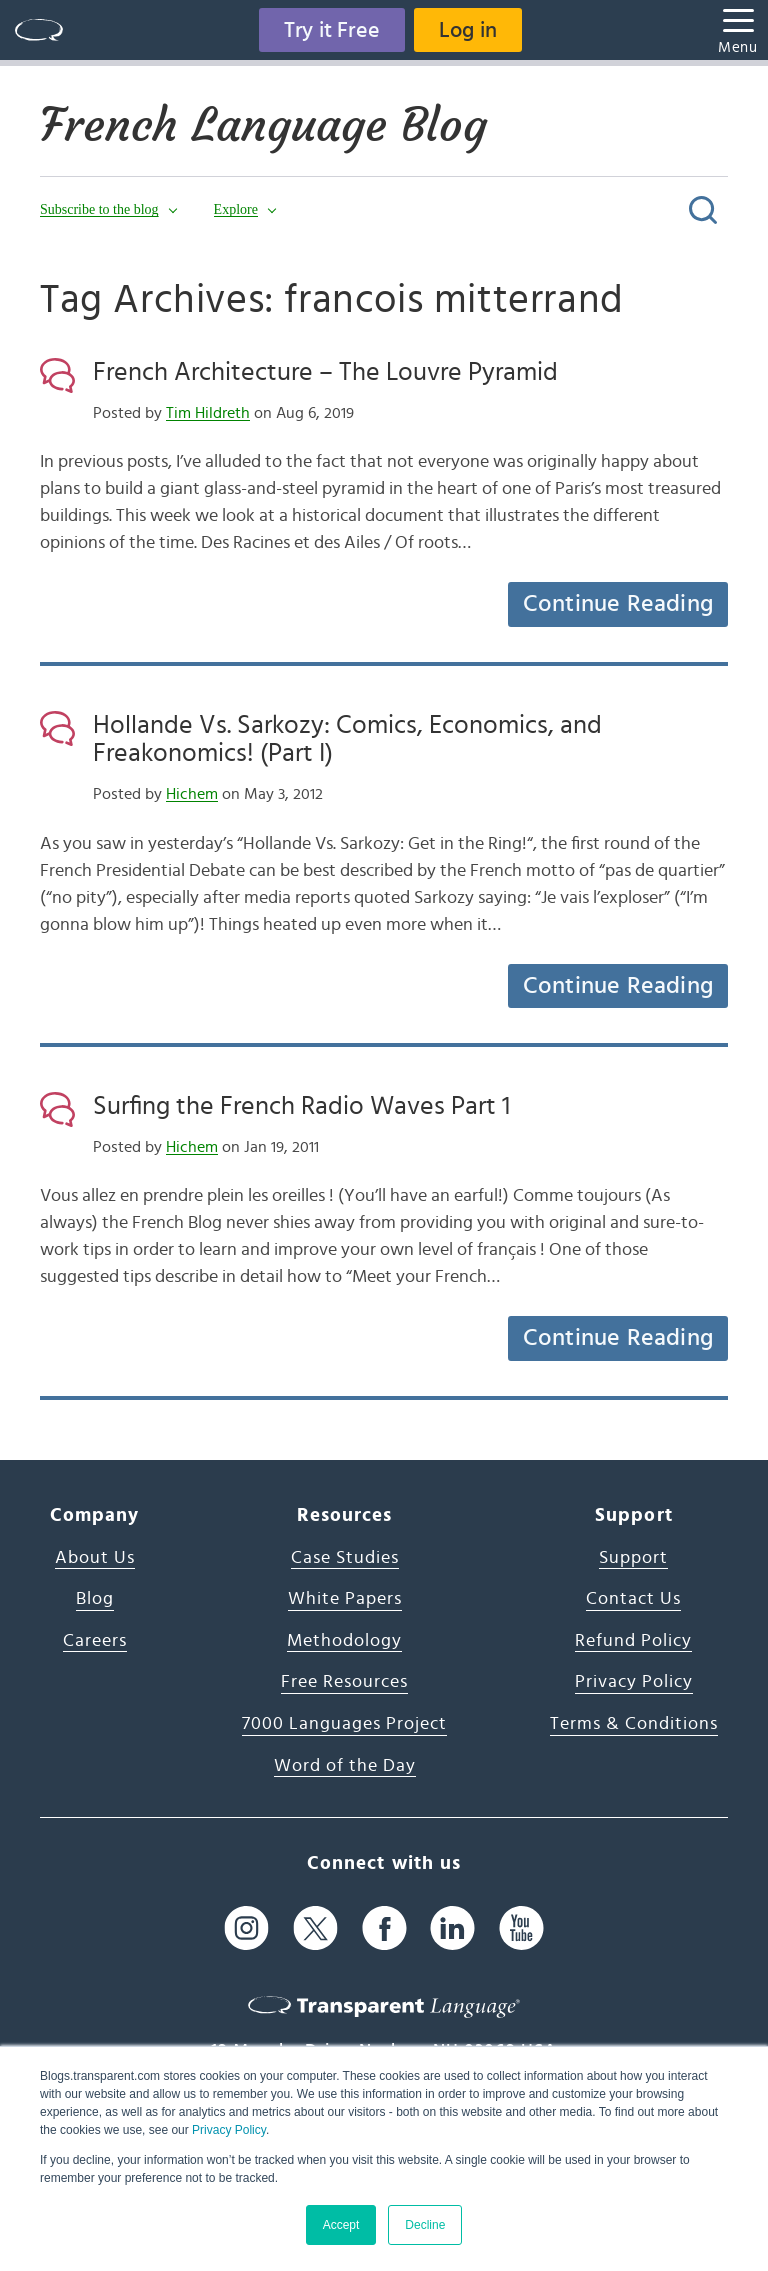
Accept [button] (341, 2225)
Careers (95, 1641)
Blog (95, 1599)
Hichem (192, 794)
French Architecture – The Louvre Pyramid (325, 372)
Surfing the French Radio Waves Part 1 (301, 1106)
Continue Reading (618, 604)
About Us (95, 1558)
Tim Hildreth (208, 413)
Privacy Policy (229, 2130)
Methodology (344, 1641)
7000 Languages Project (344, 1724)
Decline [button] (425, 2225)
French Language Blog (263, 125)
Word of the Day (345, 1766)
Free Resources (344, 1682)
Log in (468, 30)
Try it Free (332, 30)
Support (633, 1558)
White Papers (345, 1599)
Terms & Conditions (634, 1724)
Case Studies (345, 1558)
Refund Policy (633, 1641)
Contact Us (633, 1599)
